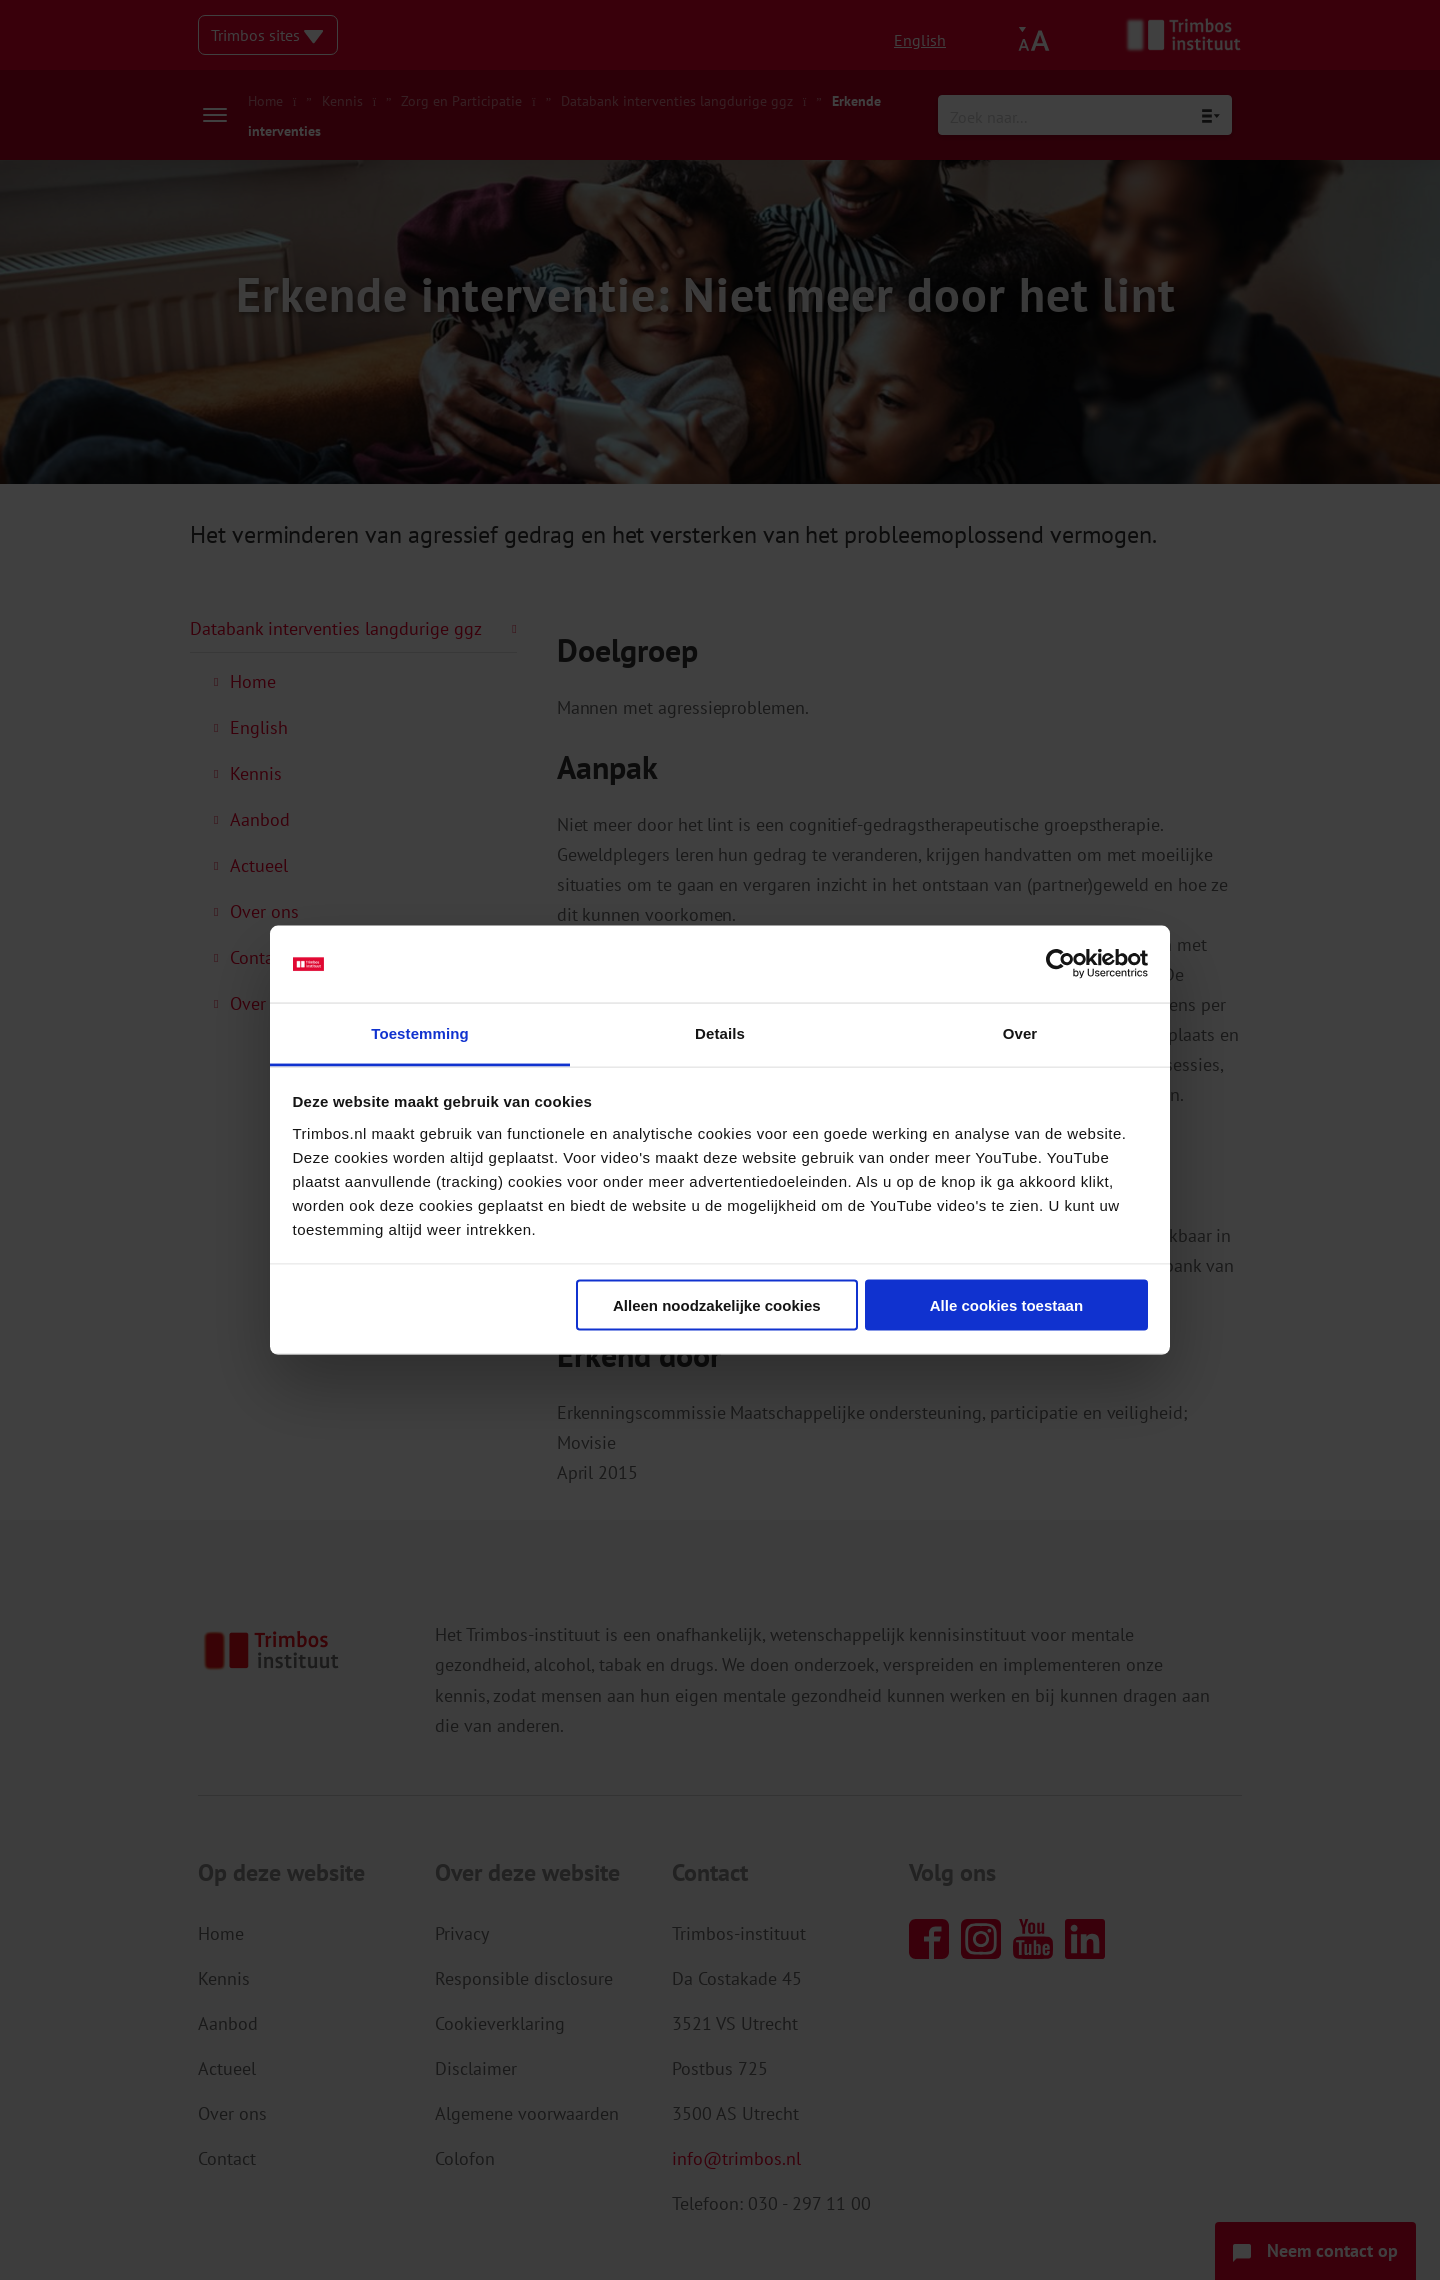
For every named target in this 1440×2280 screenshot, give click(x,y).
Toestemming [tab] (420, 1032)
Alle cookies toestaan (1006, 1305)
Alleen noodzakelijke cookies (717, 1305)
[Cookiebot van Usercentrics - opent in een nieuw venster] (1060, 964)
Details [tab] (720, 1032)
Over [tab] (1020, 1032)
